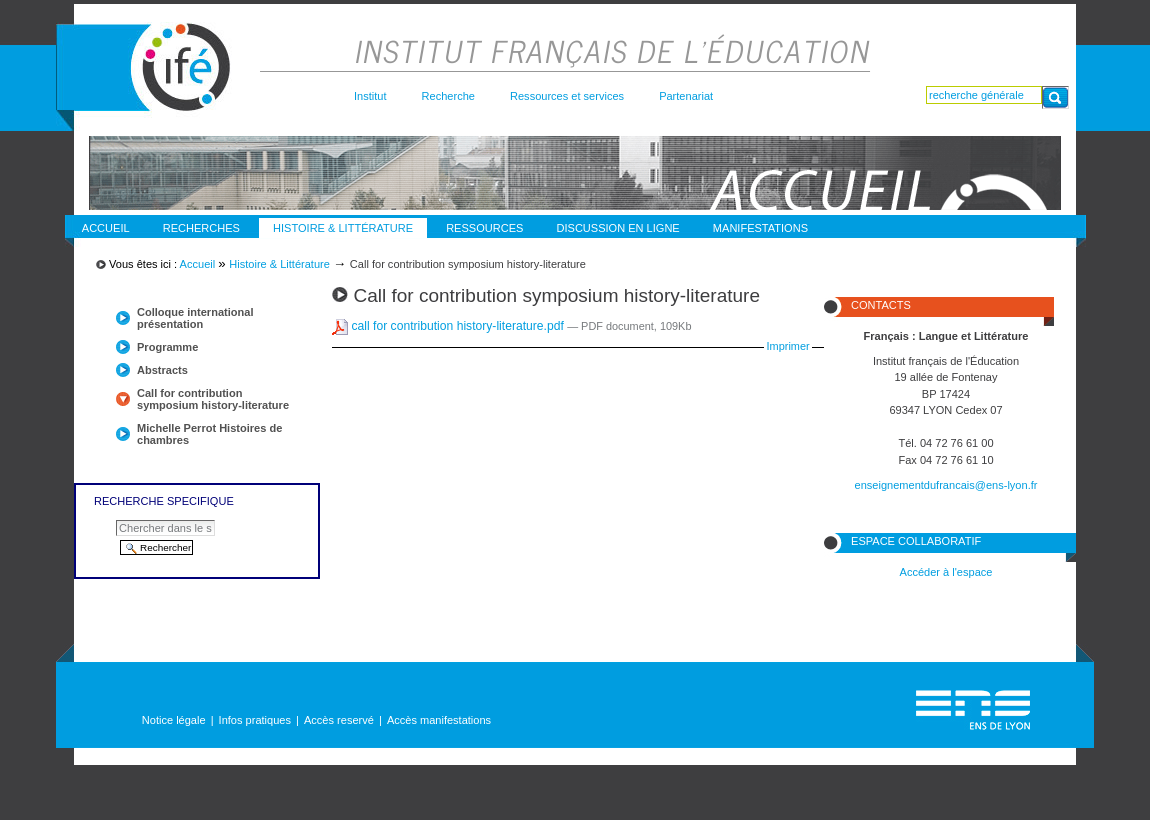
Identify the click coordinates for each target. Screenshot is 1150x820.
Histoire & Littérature (343, 228)
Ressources (484, 228)
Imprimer (788, 346)
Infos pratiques (255, 720)
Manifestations (760, 228)
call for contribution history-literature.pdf (449, 326)
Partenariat (686, 96)
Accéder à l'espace (946, 572)
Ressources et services (567, 96)
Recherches (201, 228)
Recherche (448, 96)
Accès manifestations (439, 720)
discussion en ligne (618, 228)
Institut (370, 96)
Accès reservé (339, 720)
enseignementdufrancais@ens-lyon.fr (946, 485)
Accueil (106, 228)
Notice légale (174, 720)
